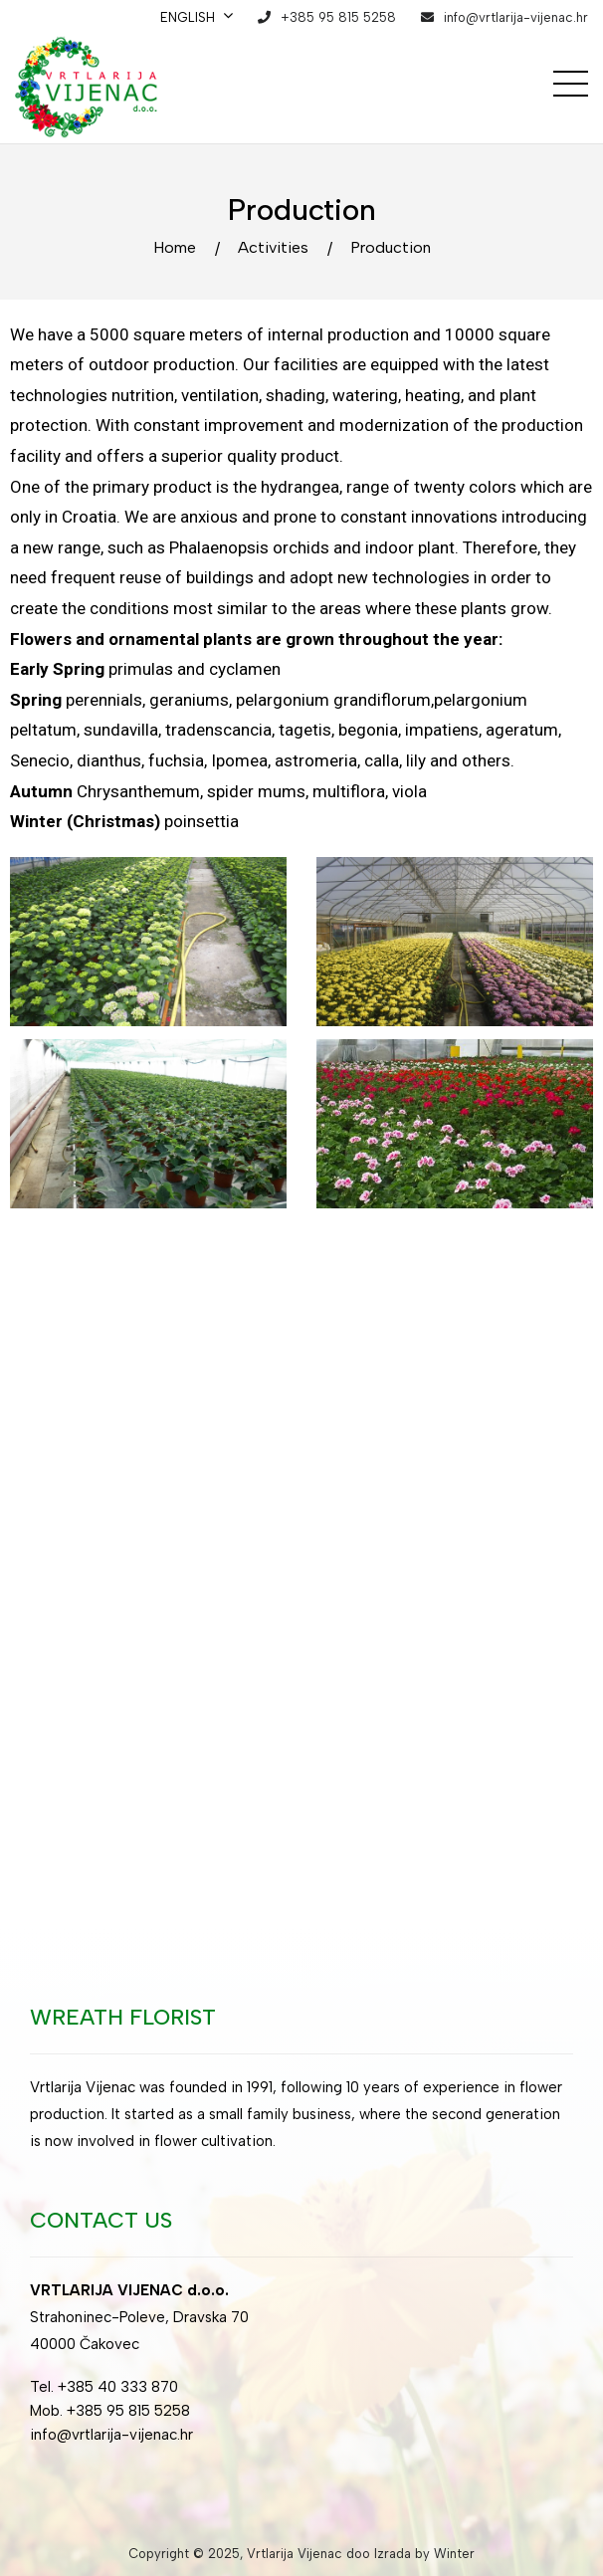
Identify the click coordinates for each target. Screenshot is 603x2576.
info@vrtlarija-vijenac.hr (516, 17)
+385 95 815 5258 (338, 17)
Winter (454, 2553)
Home (174, 247)
